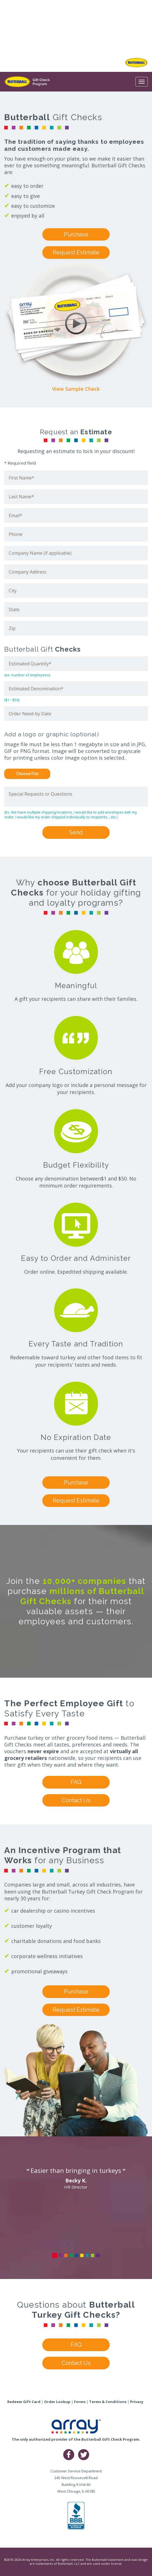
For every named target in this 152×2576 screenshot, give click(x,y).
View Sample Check (76, 388)
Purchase (76, 234)
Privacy (136, 2401)
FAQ (76, 1782)
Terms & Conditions (107, 2401)
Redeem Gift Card (23, 2401)
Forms (80, 2401)
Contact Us (76, 1800)
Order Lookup (57, 2401)
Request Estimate (76, 252)
